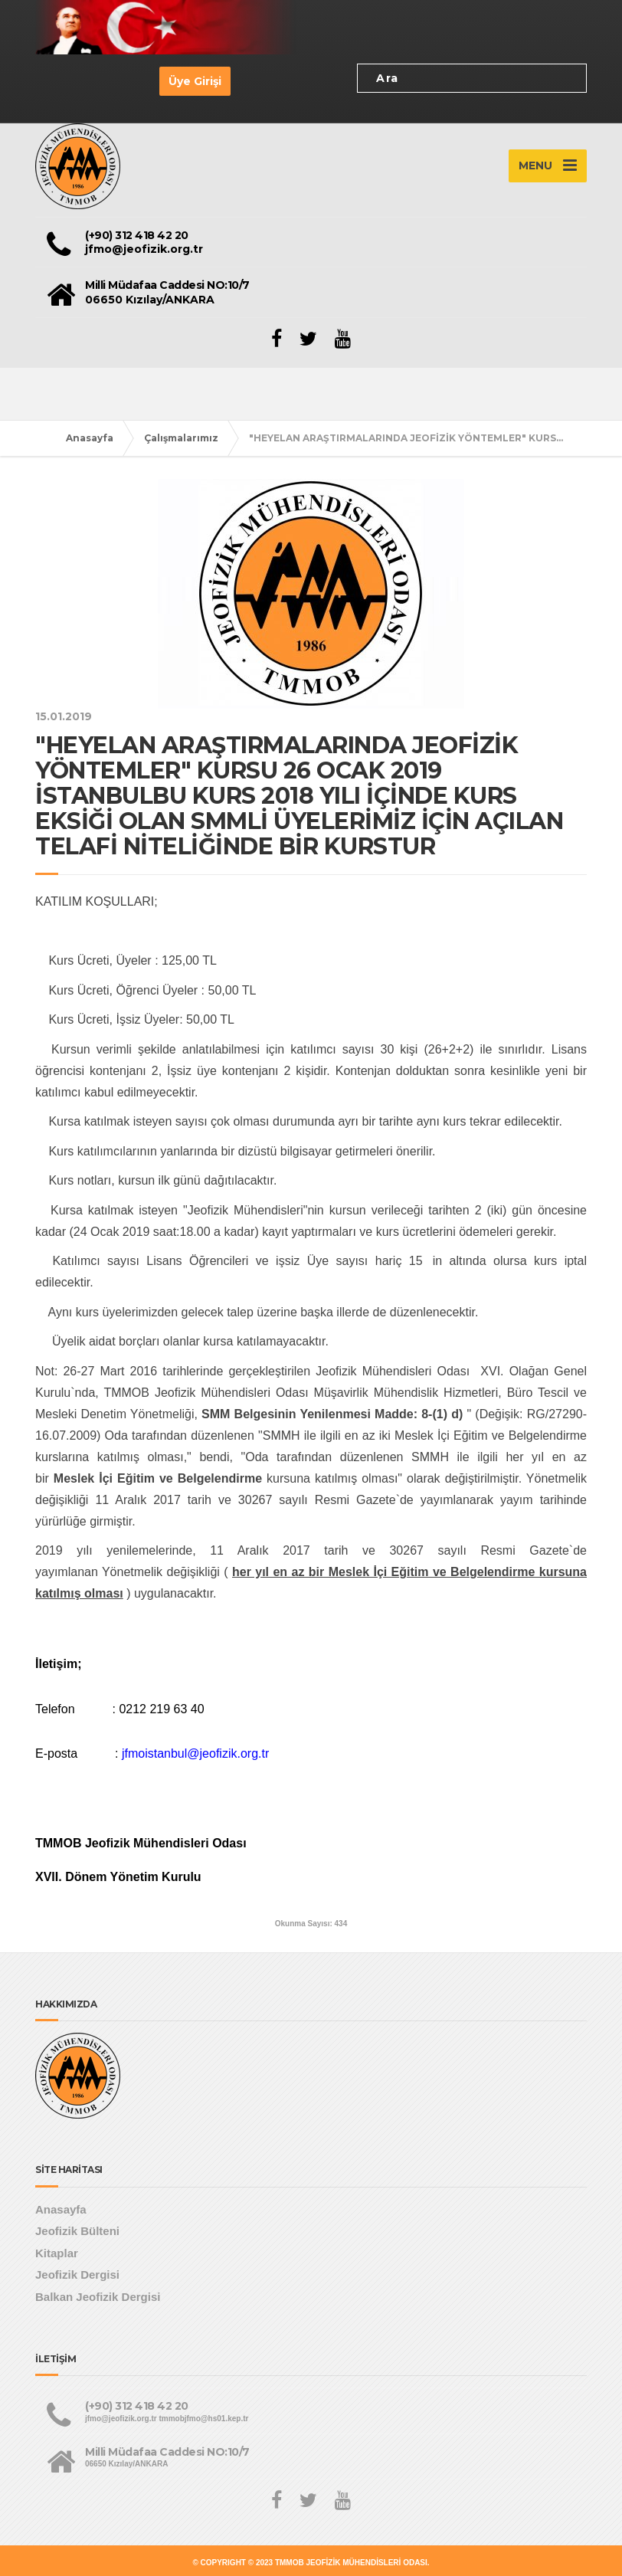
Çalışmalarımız (181, 438)
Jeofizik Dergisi (77, 2274)
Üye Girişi (195, 81)
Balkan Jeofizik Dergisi (97, 2296)
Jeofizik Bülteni (77, 2230)
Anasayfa (89, 438)
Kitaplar (56, 2253)
